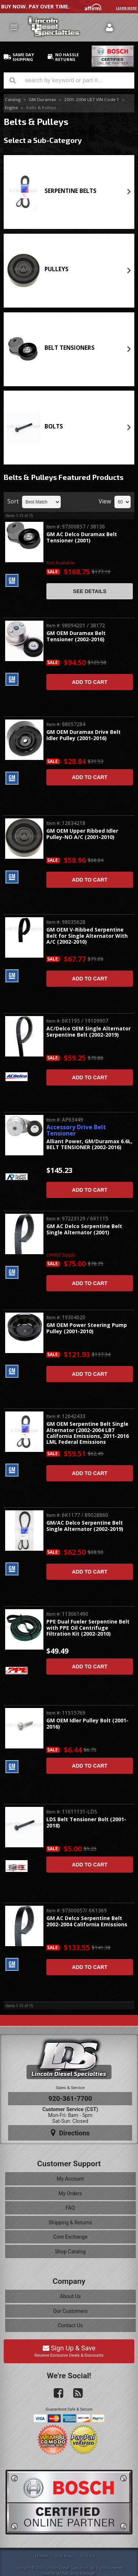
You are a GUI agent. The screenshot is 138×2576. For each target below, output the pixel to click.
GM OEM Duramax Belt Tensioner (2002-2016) (76, 636)
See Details (89, 591)
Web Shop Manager (79, 2573)
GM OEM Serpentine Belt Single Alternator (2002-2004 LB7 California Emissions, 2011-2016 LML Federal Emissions (87, 1433)
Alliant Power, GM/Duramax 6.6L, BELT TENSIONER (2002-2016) (89, 1144)
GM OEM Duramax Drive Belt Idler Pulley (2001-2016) (83, 735)
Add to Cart (89, 682)
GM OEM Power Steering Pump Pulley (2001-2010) (86, 1328)
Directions (70, 2133)
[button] (69, 80)
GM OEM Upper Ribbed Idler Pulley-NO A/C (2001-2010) (82, 834)
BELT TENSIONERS (70, 348)
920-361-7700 (70, 2098)
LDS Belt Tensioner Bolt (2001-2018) (86, 1822)
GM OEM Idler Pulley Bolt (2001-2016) (87, 1724)
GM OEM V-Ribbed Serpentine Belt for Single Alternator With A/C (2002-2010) (87, 936)
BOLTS (54, 426)
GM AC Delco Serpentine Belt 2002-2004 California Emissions (86, 1921)
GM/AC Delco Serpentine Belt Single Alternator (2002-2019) (84, 1526)
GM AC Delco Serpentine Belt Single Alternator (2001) (84, 1229)
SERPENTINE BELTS (70, 191)
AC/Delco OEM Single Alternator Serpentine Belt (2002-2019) (88, 1032)
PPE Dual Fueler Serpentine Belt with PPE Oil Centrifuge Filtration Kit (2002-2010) (88, 1628)
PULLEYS (56, 269)
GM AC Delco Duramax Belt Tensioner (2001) (81, 537)
